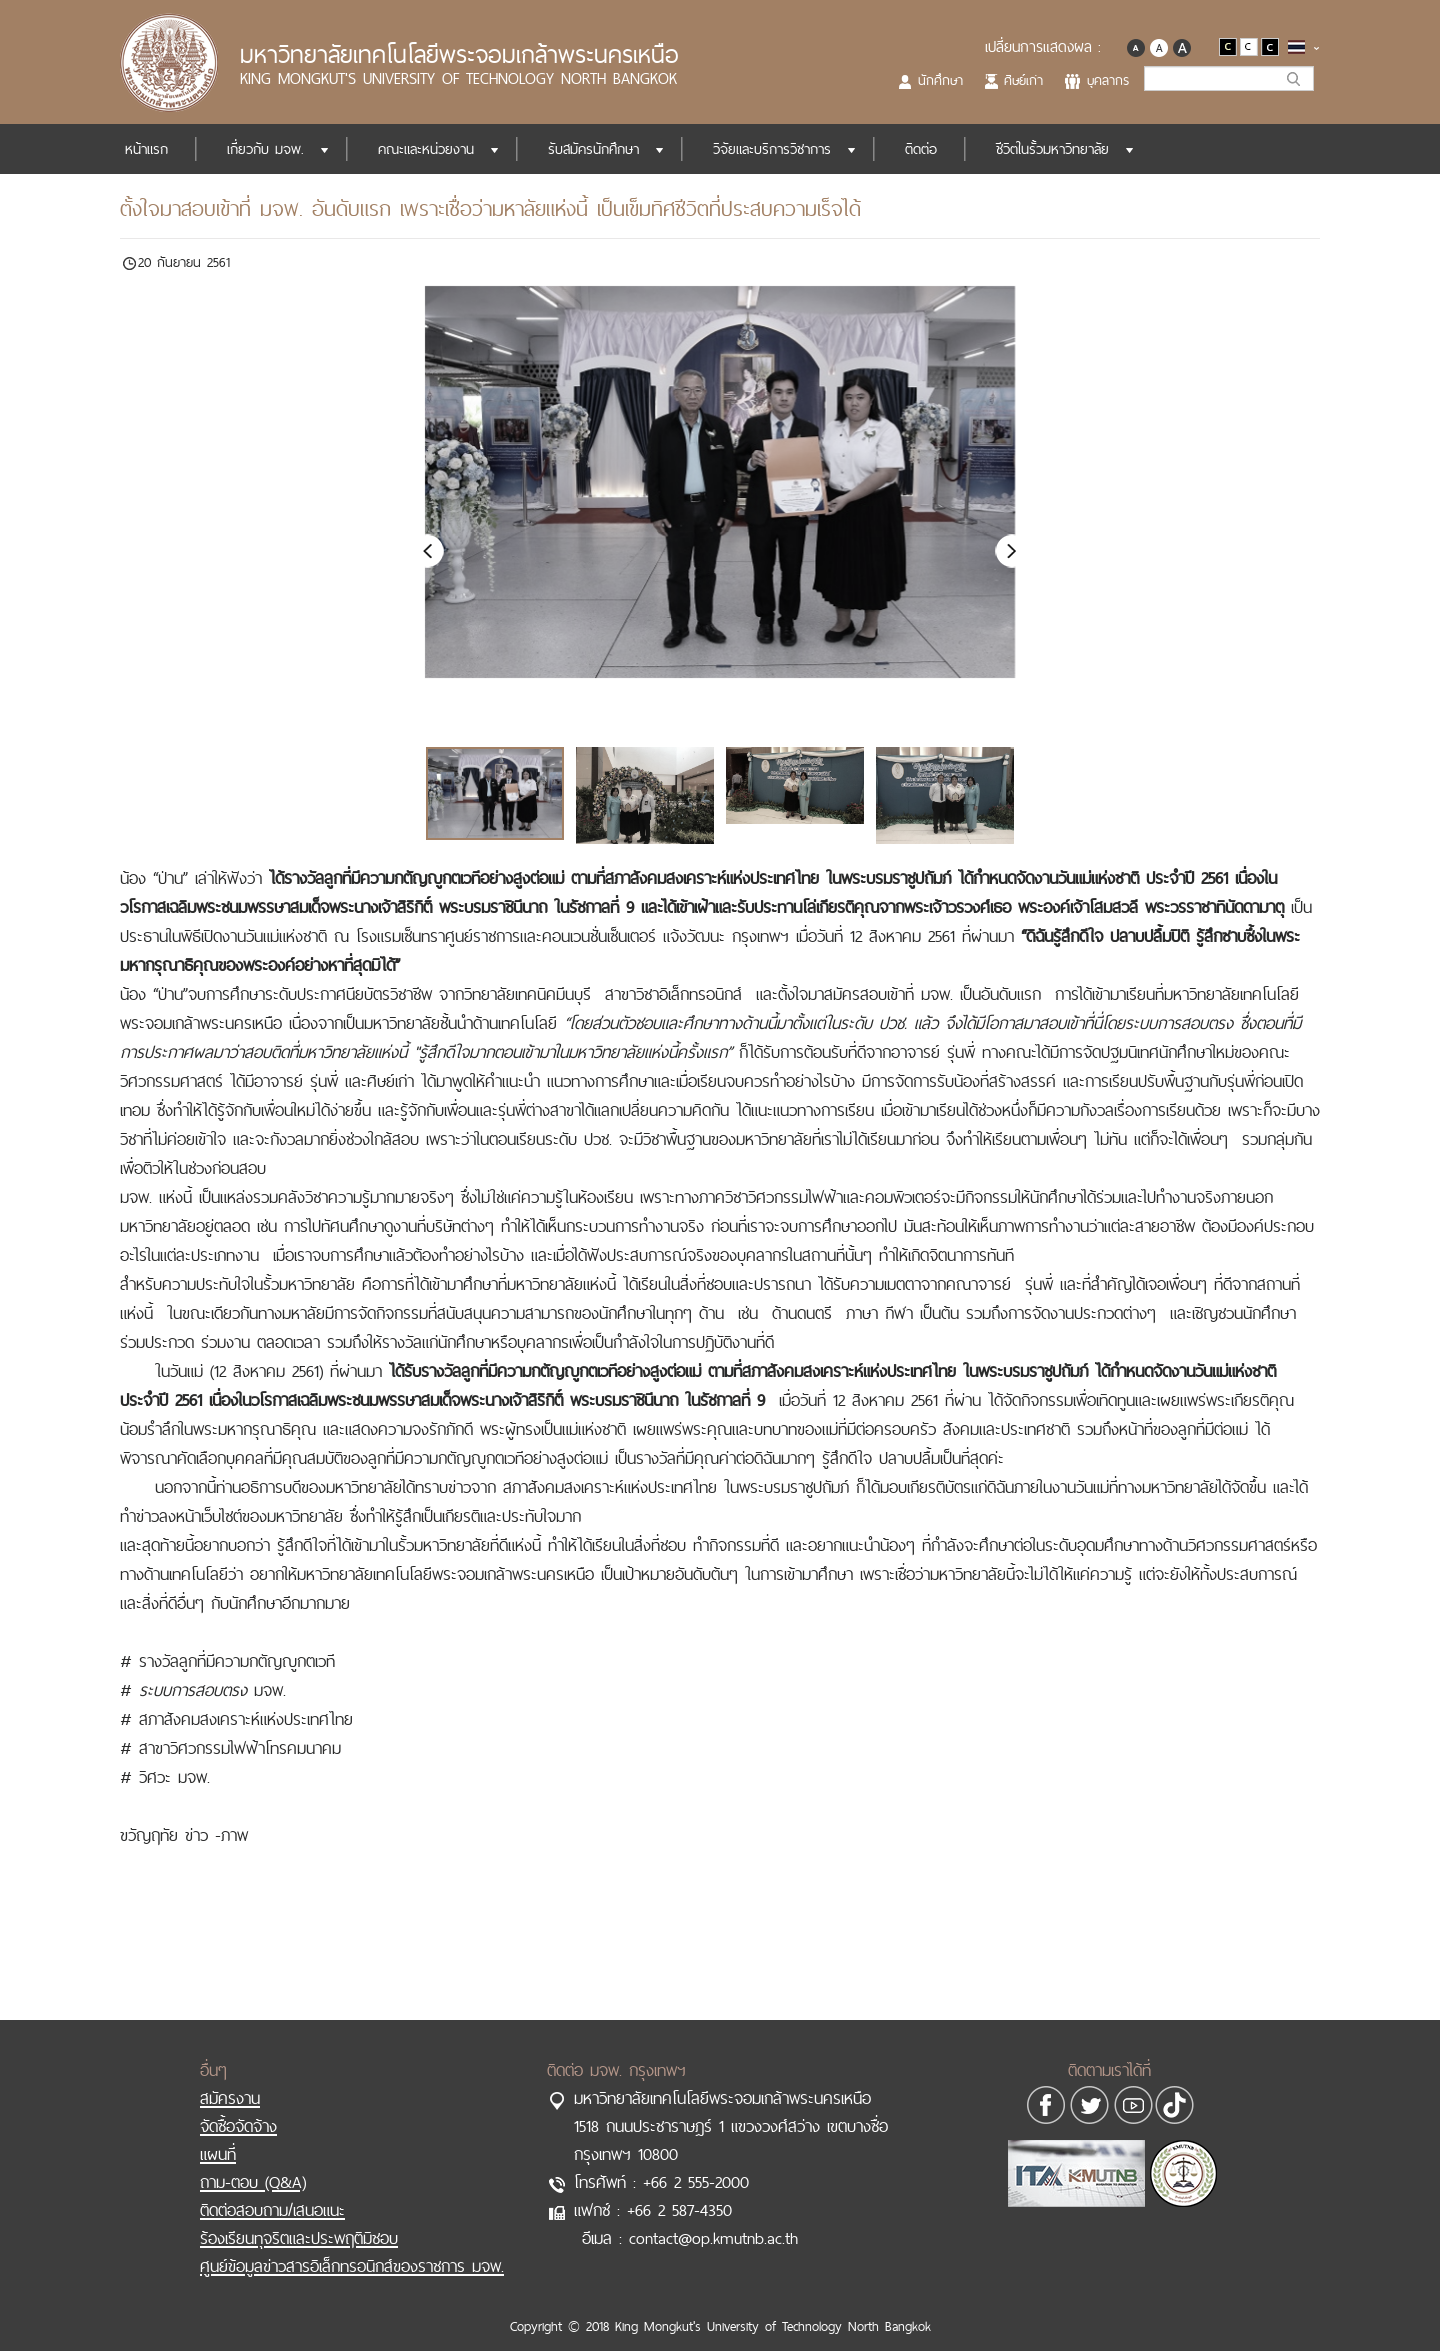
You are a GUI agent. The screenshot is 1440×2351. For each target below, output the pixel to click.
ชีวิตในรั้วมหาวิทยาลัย (1052, 149)
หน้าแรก (146, 149)
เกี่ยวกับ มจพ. (265, 149)
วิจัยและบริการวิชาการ (772, 149)
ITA (1193, 149)
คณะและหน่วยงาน (426, 149)
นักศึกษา (940, 80)
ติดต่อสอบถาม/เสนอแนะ (272, 2189)
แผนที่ (218, 2133)
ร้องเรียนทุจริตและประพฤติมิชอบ (299, 2217)
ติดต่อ (921, 149)
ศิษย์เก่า (1023, 80)
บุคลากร (1108, 80)
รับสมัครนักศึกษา (593, 149)
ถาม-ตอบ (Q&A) (253, 2161)
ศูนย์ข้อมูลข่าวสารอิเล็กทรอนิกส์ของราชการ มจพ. (352, 2245)
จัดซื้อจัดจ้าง (238, 2105)
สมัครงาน (230, 2077)
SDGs (1274, 149)
